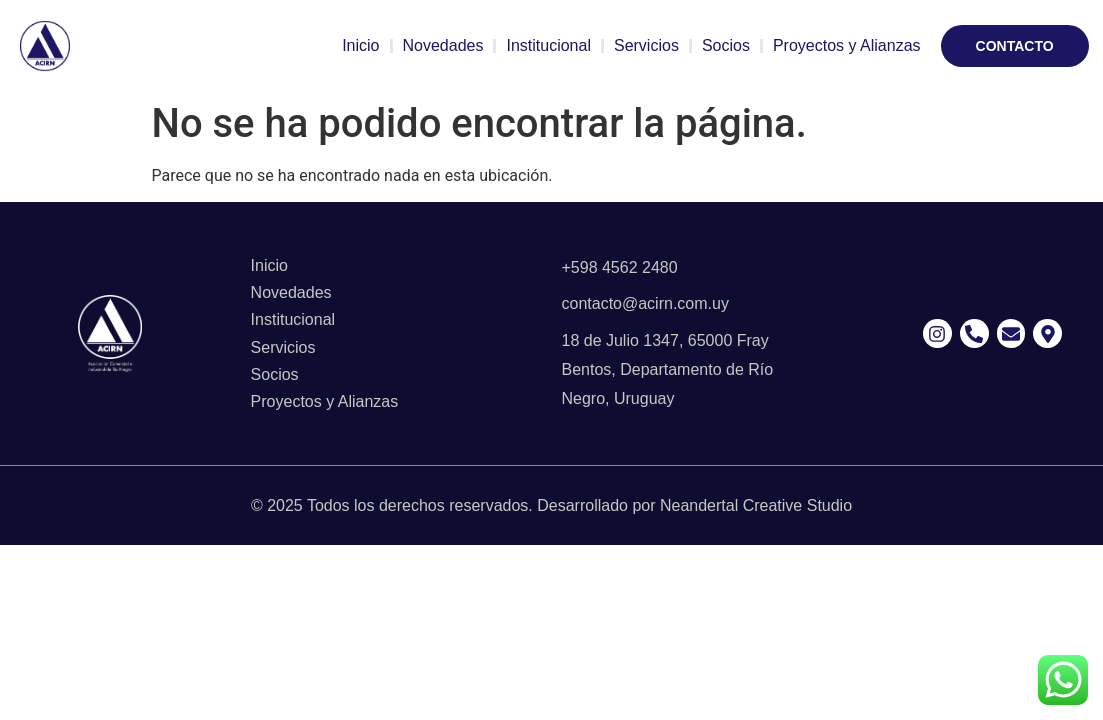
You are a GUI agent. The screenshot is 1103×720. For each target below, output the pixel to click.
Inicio (360, 45)
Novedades (443, 45)
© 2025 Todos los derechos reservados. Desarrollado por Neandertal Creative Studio (551, 505)
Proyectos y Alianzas (847, 45)
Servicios (646, 45)
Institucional (548, 45)
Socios (726, 45)
